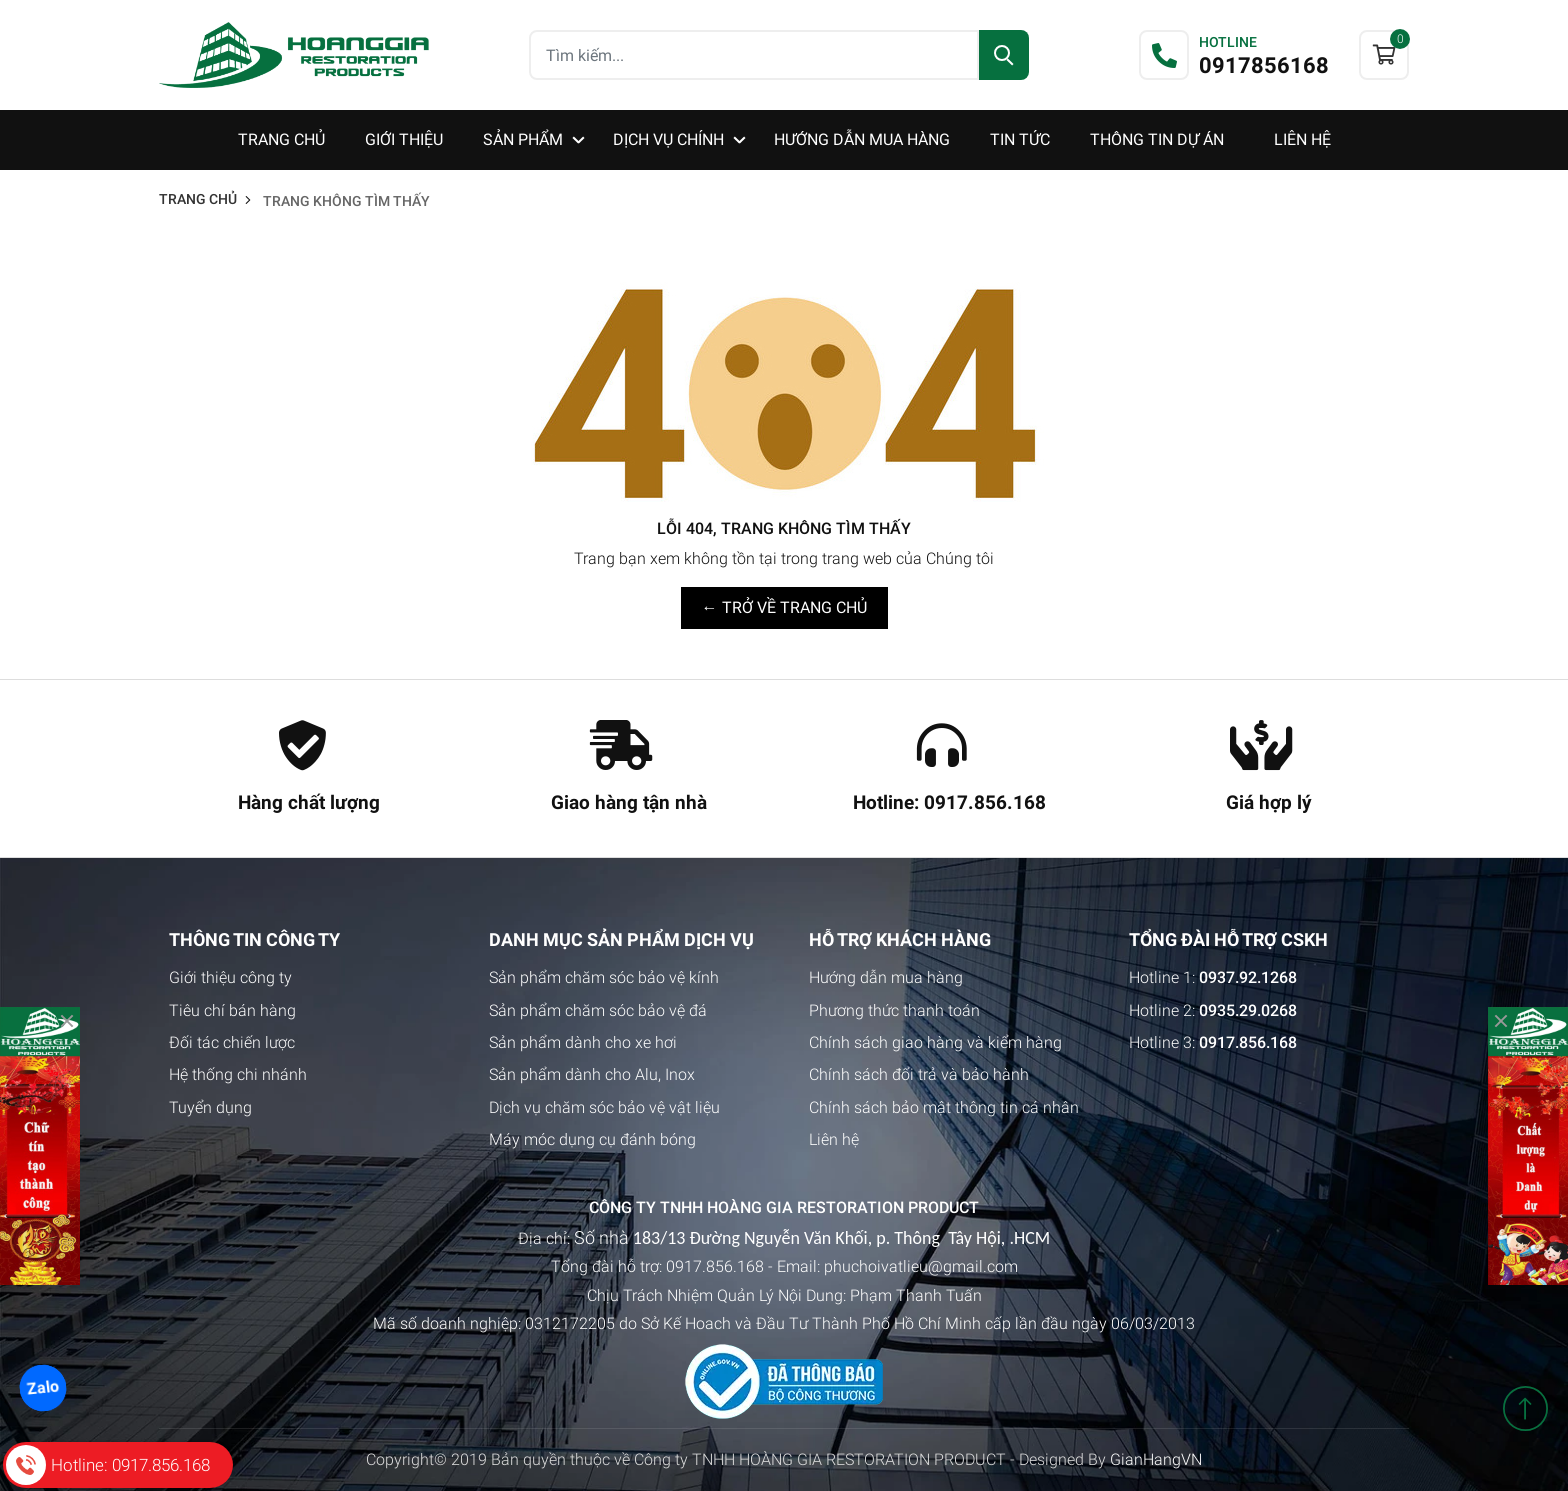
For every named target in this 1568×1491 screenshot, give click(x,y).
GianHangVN (1156, 1459)
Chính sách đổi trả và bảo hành (919, 1074)
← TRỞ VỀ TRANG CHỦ (784, 607)
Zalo (42, 1388)
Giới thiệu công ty (230, 977)
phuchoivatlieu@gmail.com (921, 1266)
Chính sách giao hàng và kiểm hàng (935, 1042)
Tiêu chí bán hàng (232, 1010)
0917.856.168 (715, 1266)
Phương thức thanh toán (894, 1010)
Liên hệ (834, 1139)
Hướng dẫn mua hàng (886, 977)
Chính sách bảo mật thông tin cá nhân (944, 1107)
